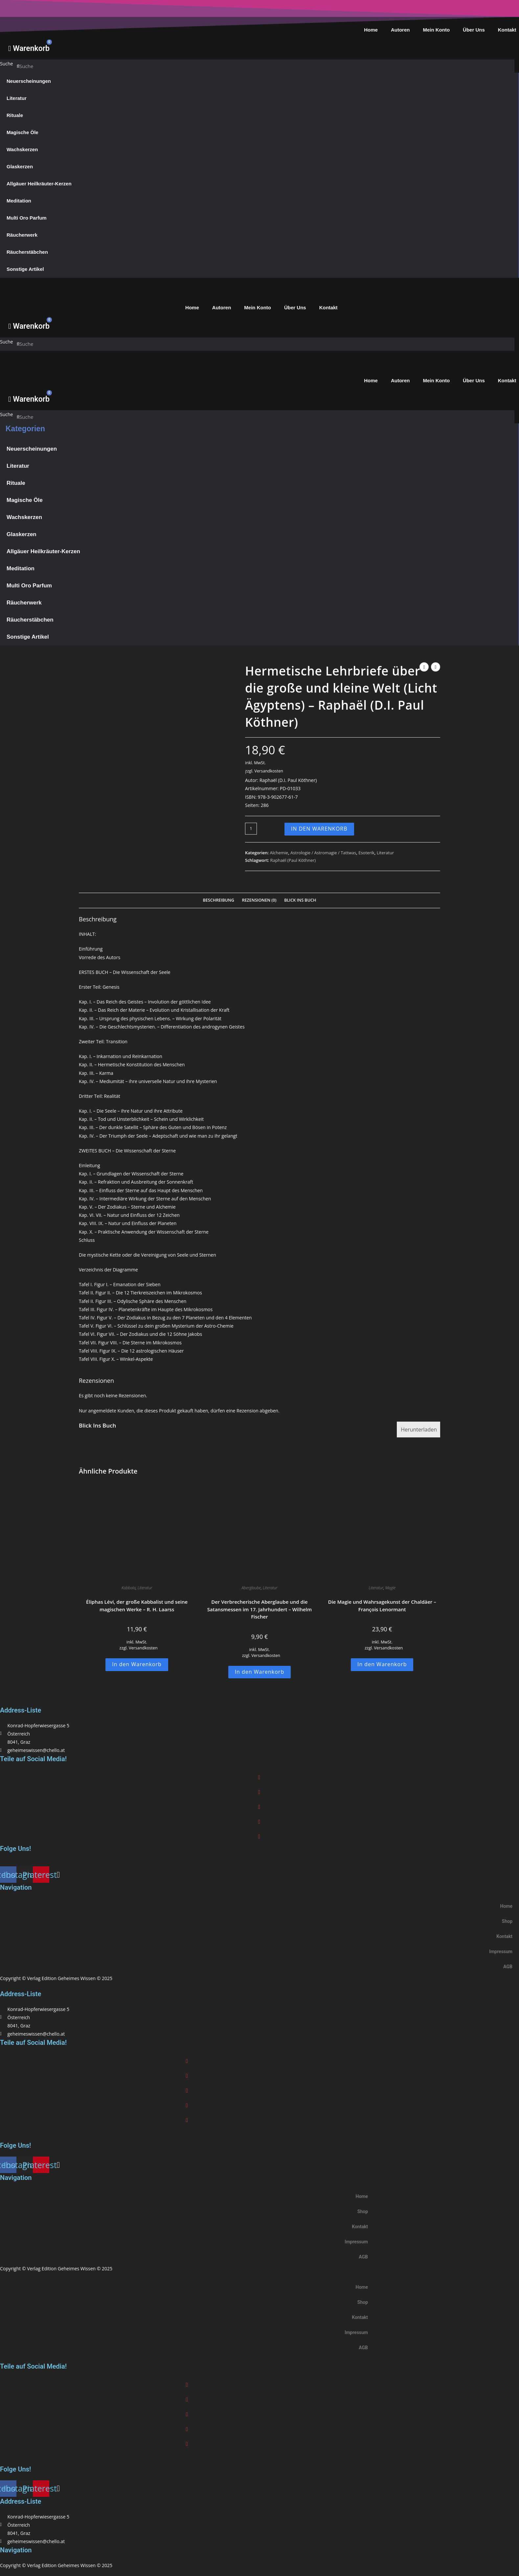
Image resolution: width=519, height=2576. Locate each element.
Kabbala (129, 1588)
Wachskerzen (22, 149)
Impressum (500, 1951)
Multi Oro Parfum (27, 218)
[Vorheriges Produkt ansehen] (424, 667)
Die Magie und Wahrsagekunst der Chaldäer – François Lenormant (382, 1605)
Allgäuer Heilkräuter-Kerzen (39, 183)
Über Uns (474, 30)
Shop (507, 1921)
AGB (507, 1966)
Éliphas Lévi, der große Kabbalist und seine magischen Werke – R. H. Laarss (137, 1605)
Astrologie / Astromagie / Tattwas (323, 853)
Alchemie (279, 853)
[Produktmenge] (251, 829)
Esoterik (366, 853)
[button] (259, 1777)
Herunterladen (419, 1429)
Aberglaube (251, 1588)
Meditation (19, 200)
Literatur (17, 98)
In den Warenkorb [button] (137, 1664)
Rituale (15, 115)
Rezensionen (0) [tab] (259, 900)
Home (371, 30)
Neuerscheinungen (29, 81)
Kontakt (328, 307)
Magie (390, 1588)
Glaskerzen (20, 166)
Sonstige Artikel (25, 269)
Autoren (400, 30)
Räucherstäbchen (27, 252)
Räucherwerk (22, 235)
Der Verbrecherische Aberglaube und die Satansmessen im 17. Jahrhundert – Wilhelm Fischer (259, 1609)
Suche (6, 63)
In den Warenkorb (319, 828)
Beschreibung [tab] (218, 900)
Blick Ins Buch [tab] (300, 900)
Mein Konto (436, 30)
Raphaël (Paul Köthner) (293, 860)
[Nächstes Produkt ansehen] (435, 667)
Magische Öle (22, 132)
